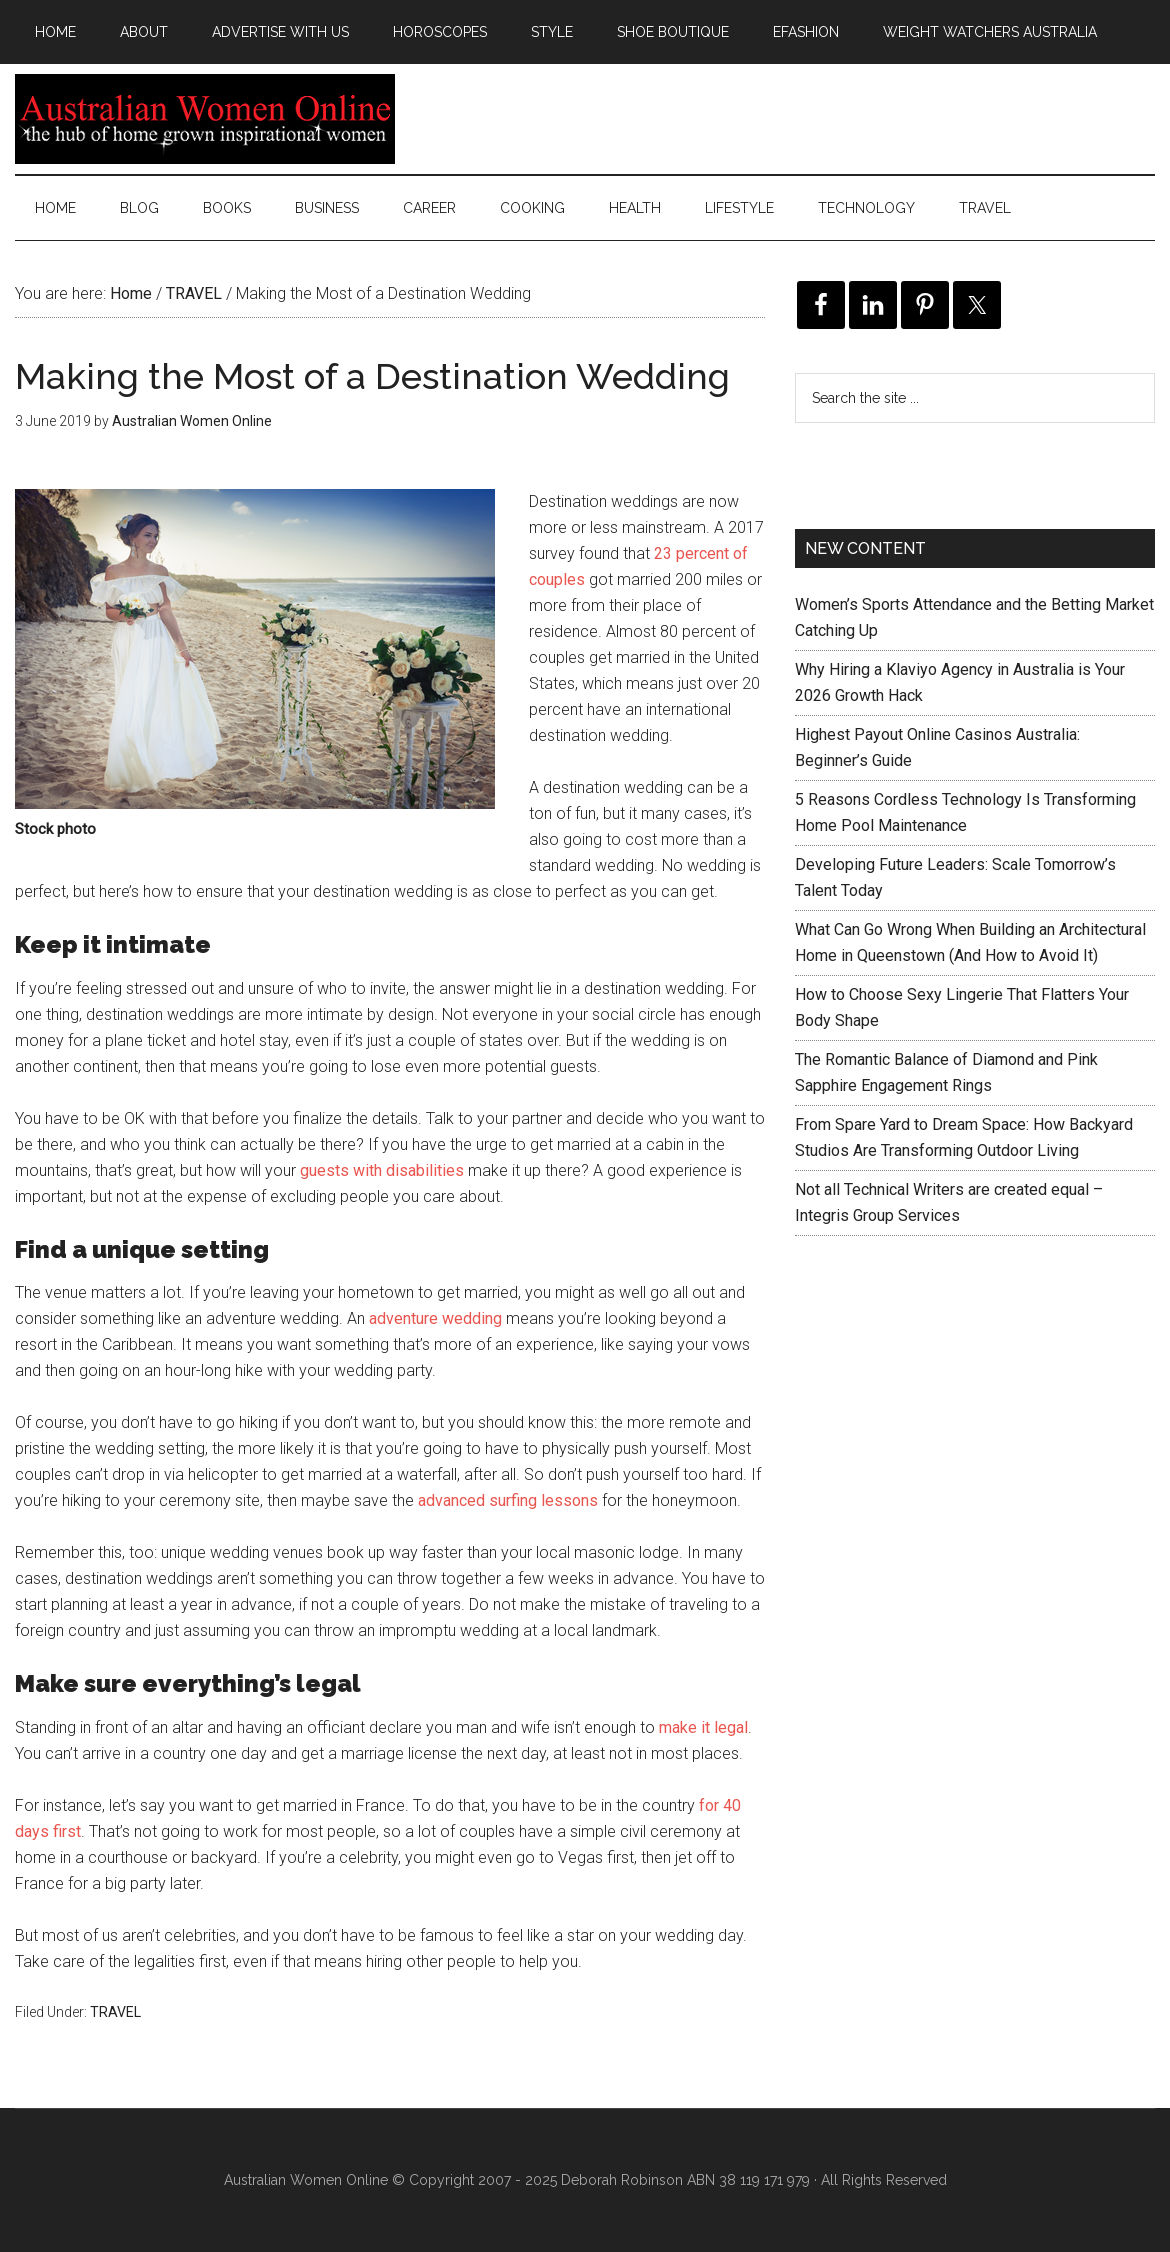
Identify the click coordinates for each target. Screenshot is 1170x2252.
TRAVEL (115, 2012)
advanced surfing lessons (508, 1500)
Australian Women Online (205, 119)
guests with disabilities (382, 1170)
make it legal (703, 1727)
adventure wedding (435, 1318)
